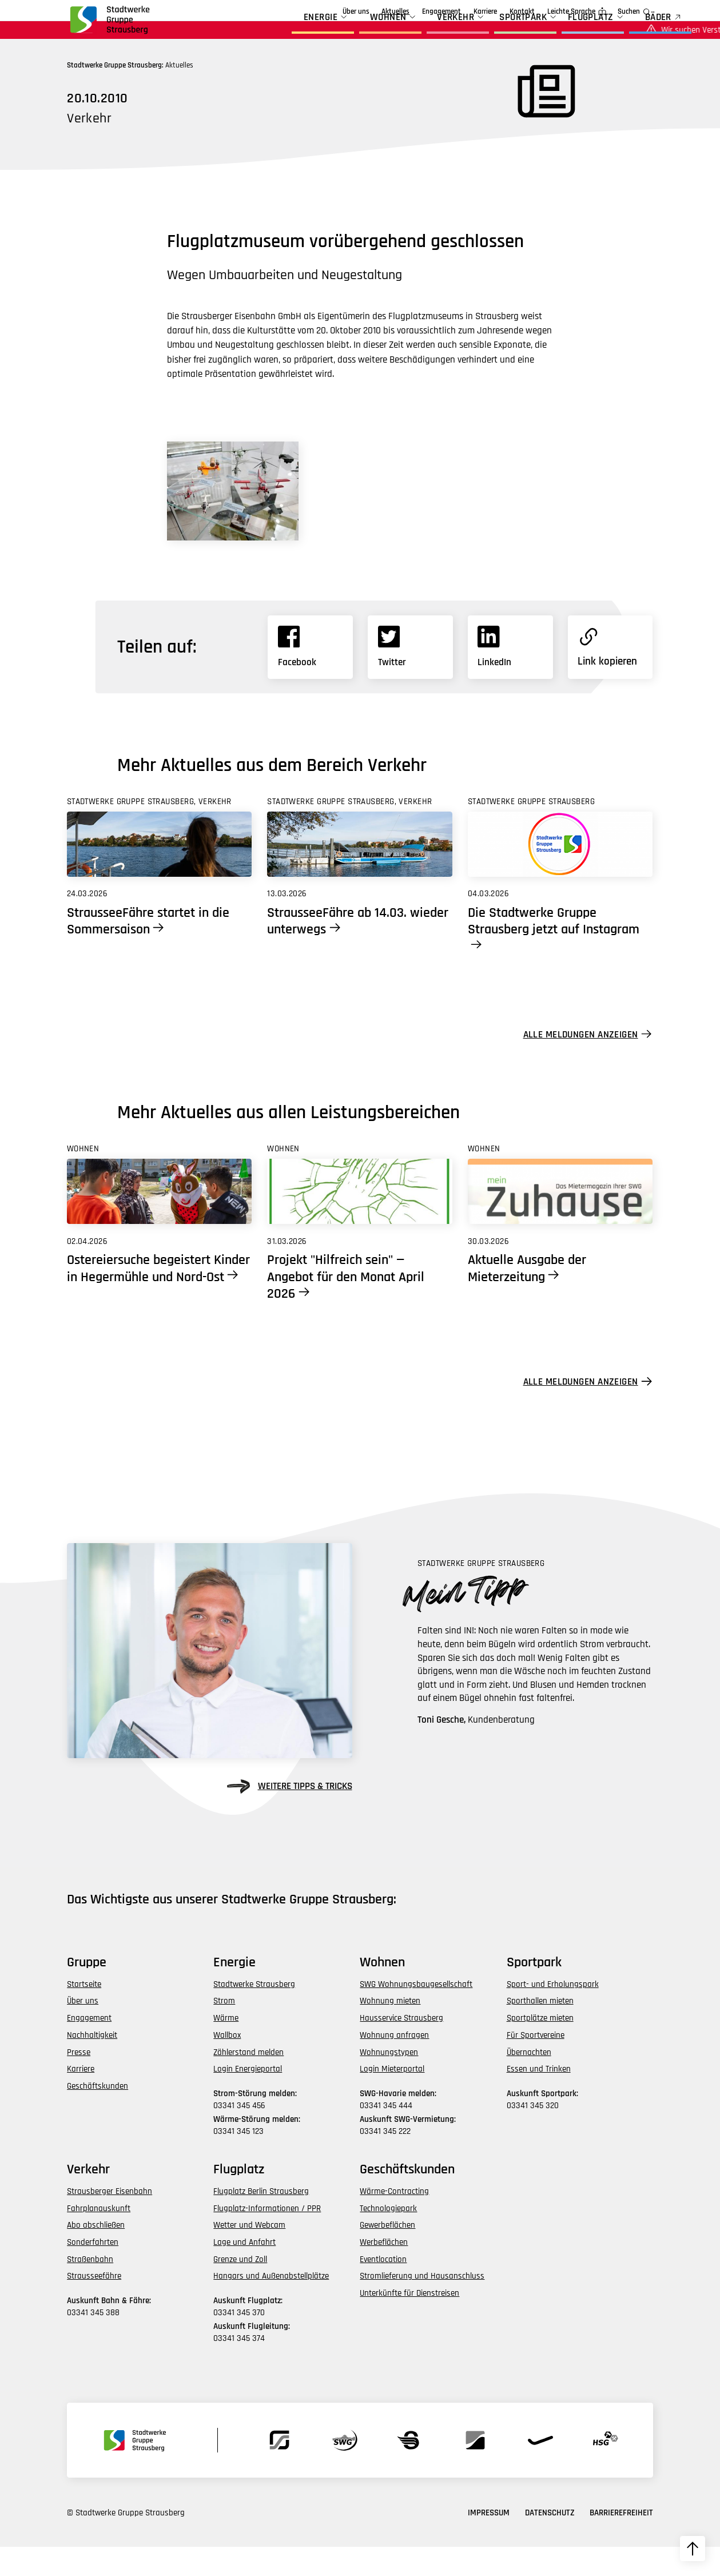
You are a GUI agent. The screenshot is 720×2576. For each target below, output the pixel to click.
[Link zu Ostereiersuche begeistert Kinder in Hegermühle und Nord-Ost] (159, 1220)
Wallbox (227, 2063)
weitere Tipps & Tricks (289, 1815)
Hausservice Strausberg (401, 2046)
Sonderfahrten (92, 2270)
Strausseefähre (94, 2305)
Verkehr (423, 33)
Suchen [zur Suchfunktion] (629, 12)
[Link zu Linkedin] (510, 676)
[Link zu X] (410, 676)
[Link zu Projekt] (359, 1220)
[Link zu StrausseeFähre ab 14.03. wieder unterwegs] (359, 872)
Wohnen (355, 33)
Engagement (375, 12)
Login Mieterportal (392, 2097)
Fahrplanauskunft (98, 2237)
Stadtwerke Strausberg (254, 2012)
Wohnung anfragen (394, 2063)
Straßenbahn (90, 2288)
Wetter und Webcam (249, 2254)
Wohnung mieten (390, 2030)
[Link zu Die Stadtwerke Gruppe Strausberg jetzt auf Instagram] (560, 872)
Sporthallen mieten (540, 2030)
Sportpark (491, 33)
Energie (288, 33)
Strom (224, 2030)
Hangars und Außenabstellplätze (271, 2305)
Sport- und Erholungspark (553, 2012)
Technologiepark (388, 2237)
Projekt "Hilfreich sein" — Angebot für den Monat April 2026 (345, 1305)
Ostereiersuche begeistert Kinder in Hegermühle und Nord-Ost (158, 1297)
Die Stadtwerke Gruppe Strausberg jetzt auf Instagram (553, 950)
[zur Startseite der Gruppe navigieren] (108, 25)
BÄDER (625, 33)
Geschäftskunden (434, 12)
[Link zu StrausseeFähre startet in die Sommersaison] (159, 872)
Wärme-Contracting (394, 2220)
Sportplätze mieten (540, 2046)
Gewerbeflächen (387, 2254)
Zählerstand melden (248, 2081)
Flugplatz (558, 33)
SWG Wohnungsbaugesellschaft (416, 2012)
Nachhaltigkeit (92, 2063)
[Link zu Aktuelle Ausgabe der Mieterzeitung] (560, 1220)
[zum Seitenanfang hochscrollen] (692, 2548)
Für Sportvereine (535, 2063)
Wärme (225, 2046)
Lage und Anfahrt (244, 2270)
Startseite (84, 2012)
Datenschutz (550, 2542)
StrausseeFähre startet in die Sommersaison (148, 950)
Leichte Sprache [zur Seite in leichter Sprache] (571, 12)
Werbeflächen (384, 2270)
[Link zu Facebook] (310, 676)
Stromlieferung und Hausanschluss (422, 2305)
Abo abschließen (96, 2254)
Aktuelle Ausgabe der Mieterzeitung (527, 1297)
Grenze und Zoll (240, 2288)
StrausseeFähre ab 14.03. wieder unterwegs (357, 950)
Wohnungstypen (389, 2081)
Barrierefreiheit (621, 2542)
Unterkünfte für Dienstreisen (409, 2321)
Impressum (489, 2542)
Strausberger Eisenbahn (109, 2220)
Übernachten (529, 2081)
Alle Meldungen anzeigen (580, 1063)
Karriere (485, 12)
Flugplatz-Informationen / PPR (267, 2237)
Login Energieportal (247, 2097)
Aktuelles (330, 12)
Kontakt (522, 12)
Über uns (290, 12)
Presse (78, 2081)
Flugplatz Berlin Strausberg (261, 2220)
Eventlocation (383, 2288)
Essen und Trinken (539, 2097)
